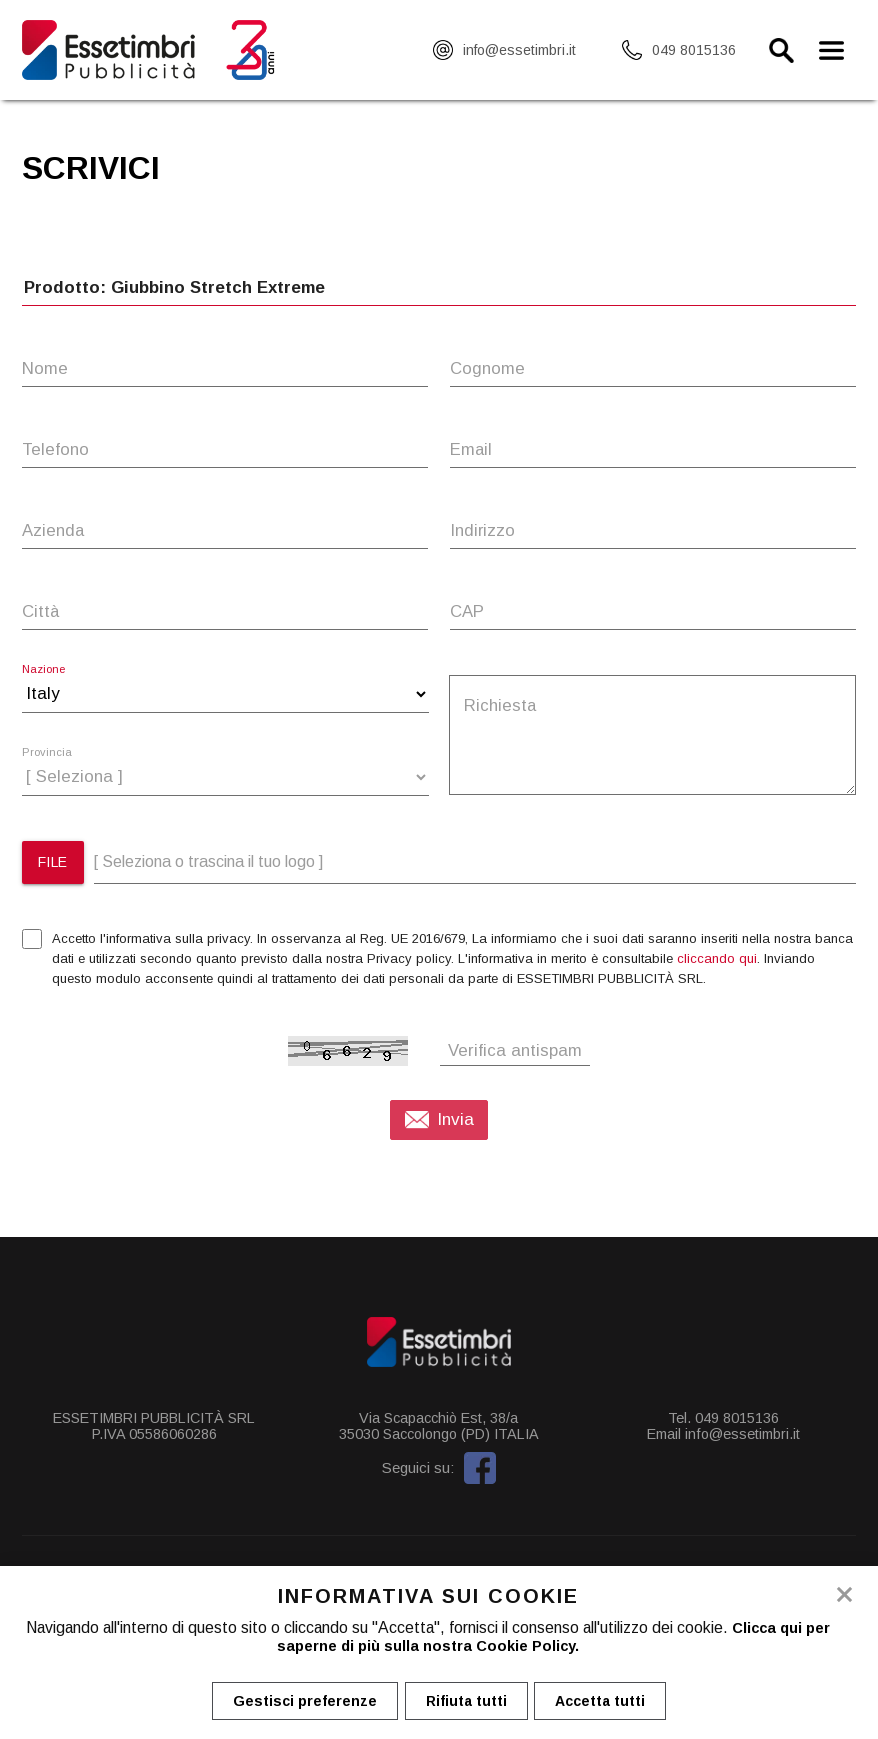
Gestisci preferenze (300, 1702)
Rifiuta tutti (466, 1702)
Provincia (47, 752)
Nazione (43, 669)
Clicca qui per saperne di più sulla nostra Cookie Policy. (551, 1637)
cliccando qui (717, 958)
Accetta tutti (606, 1702)
